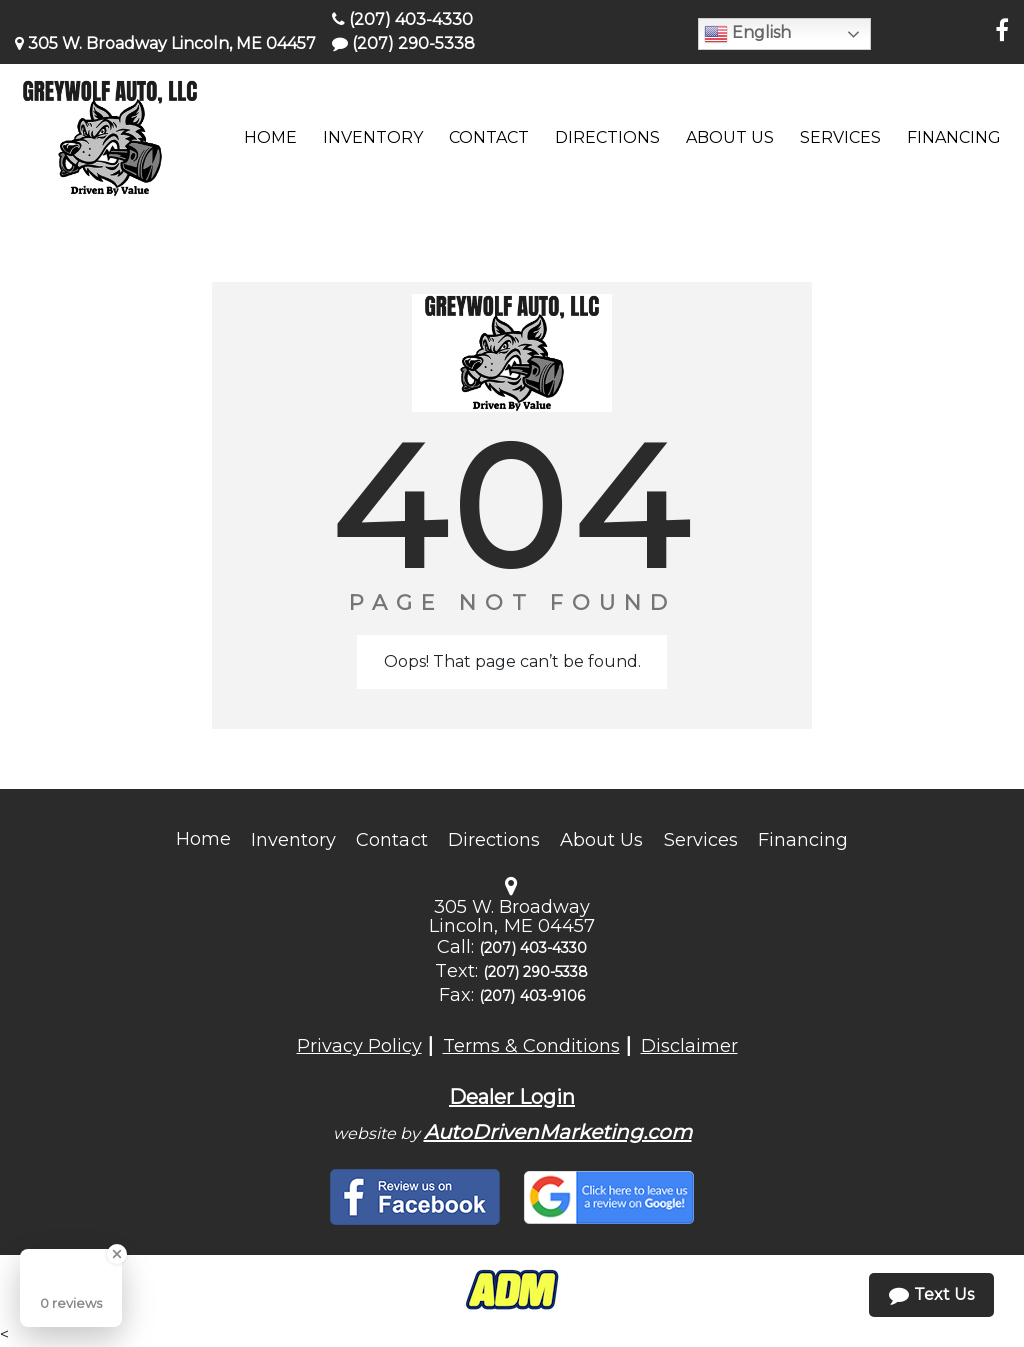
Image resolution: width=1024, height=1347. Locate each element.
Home (203, 839)
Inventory (293, 840)
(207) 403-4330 (402, 19)
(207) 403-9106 (532, 996)
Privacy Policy (359, 1046)
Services (701, 840)
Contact (391, 840)
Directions (494, 840)
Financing (803, 840)
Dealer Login (512, 1097)
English (747, 34)
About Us (601, 840)
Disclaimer (689, 1046)
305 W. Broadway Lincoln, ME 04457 (165, 43)
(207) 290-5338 (403, 43)
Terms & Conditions (531, 1046)
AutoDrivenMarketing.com (558, 1132)
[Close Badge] (117, 1254)
